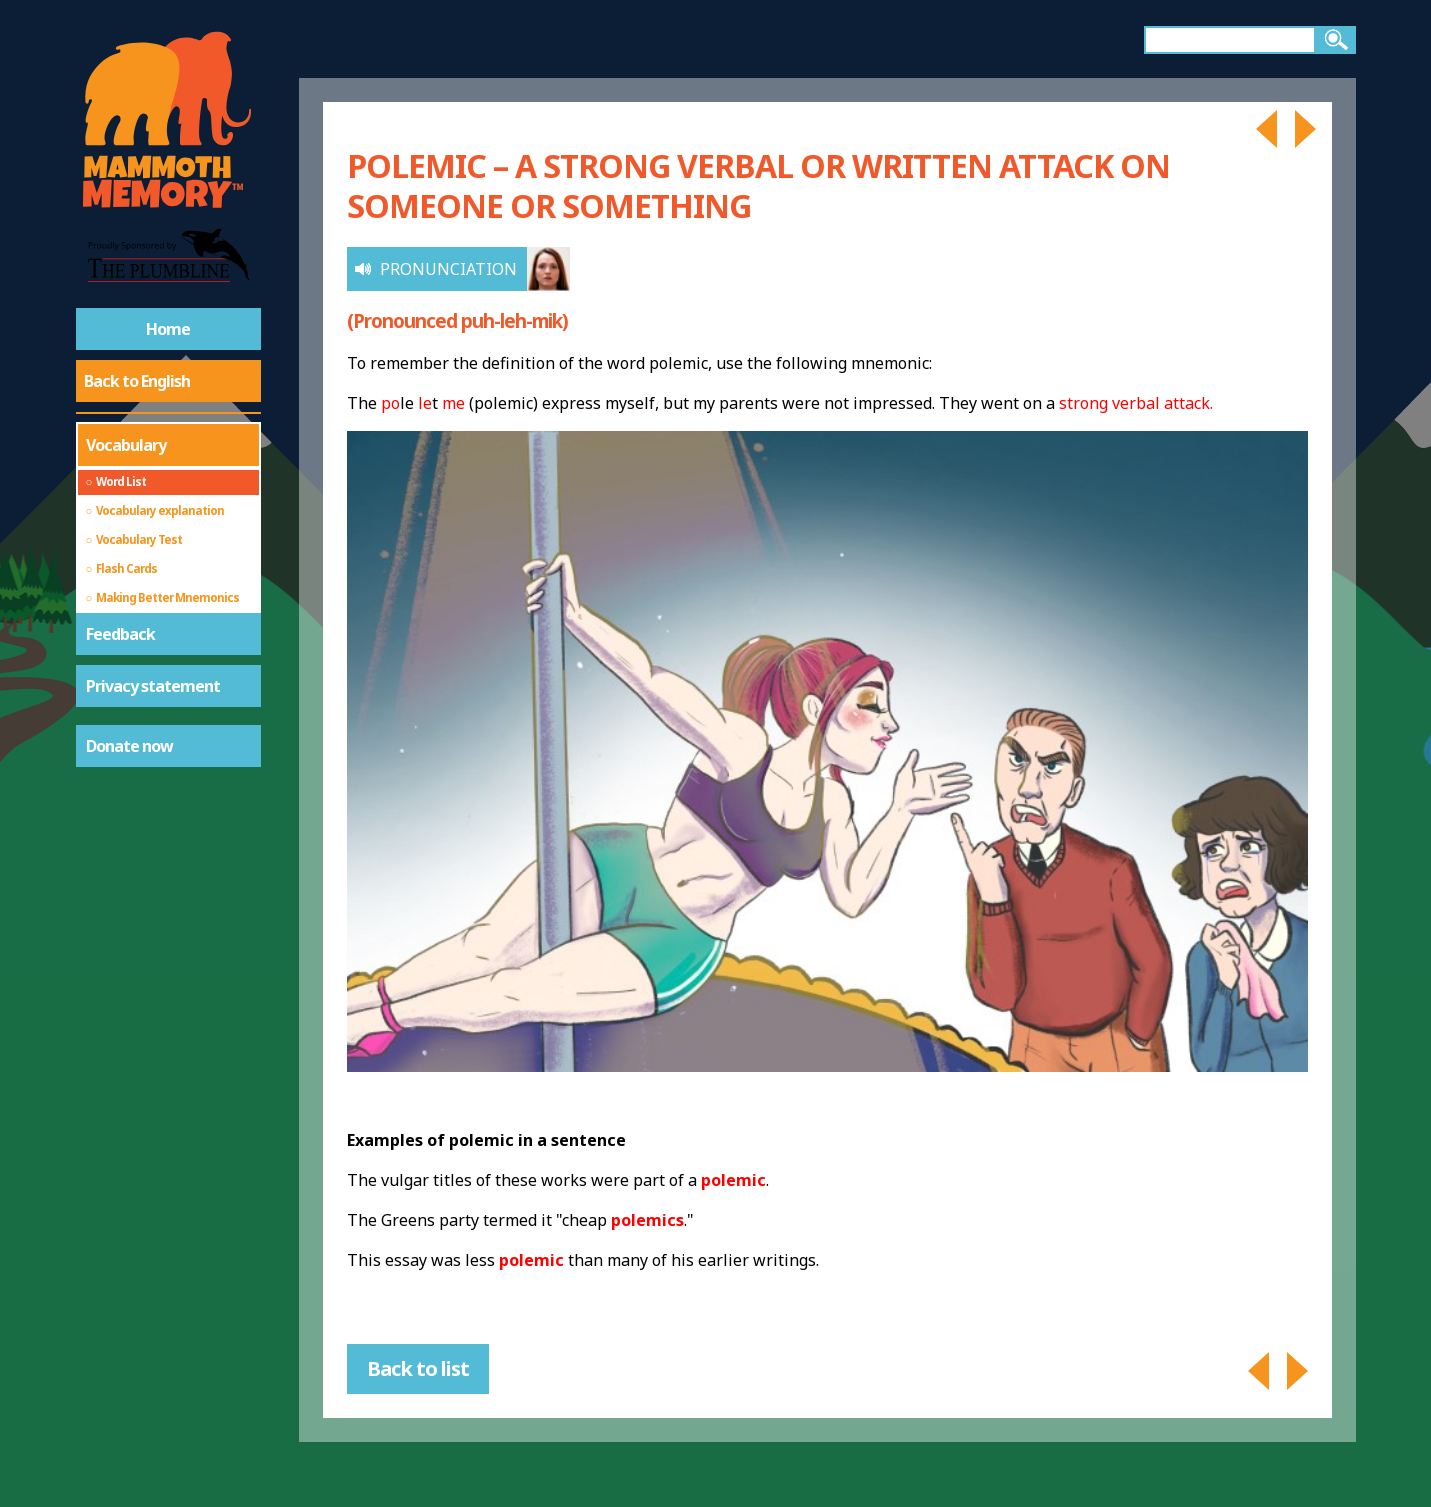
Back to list (418, 1368)
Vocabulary (126, 445)
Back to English (137, 381)
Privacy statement (153, 686)
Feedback (120, 634)
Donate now (129, 746)
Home (168, 329)
